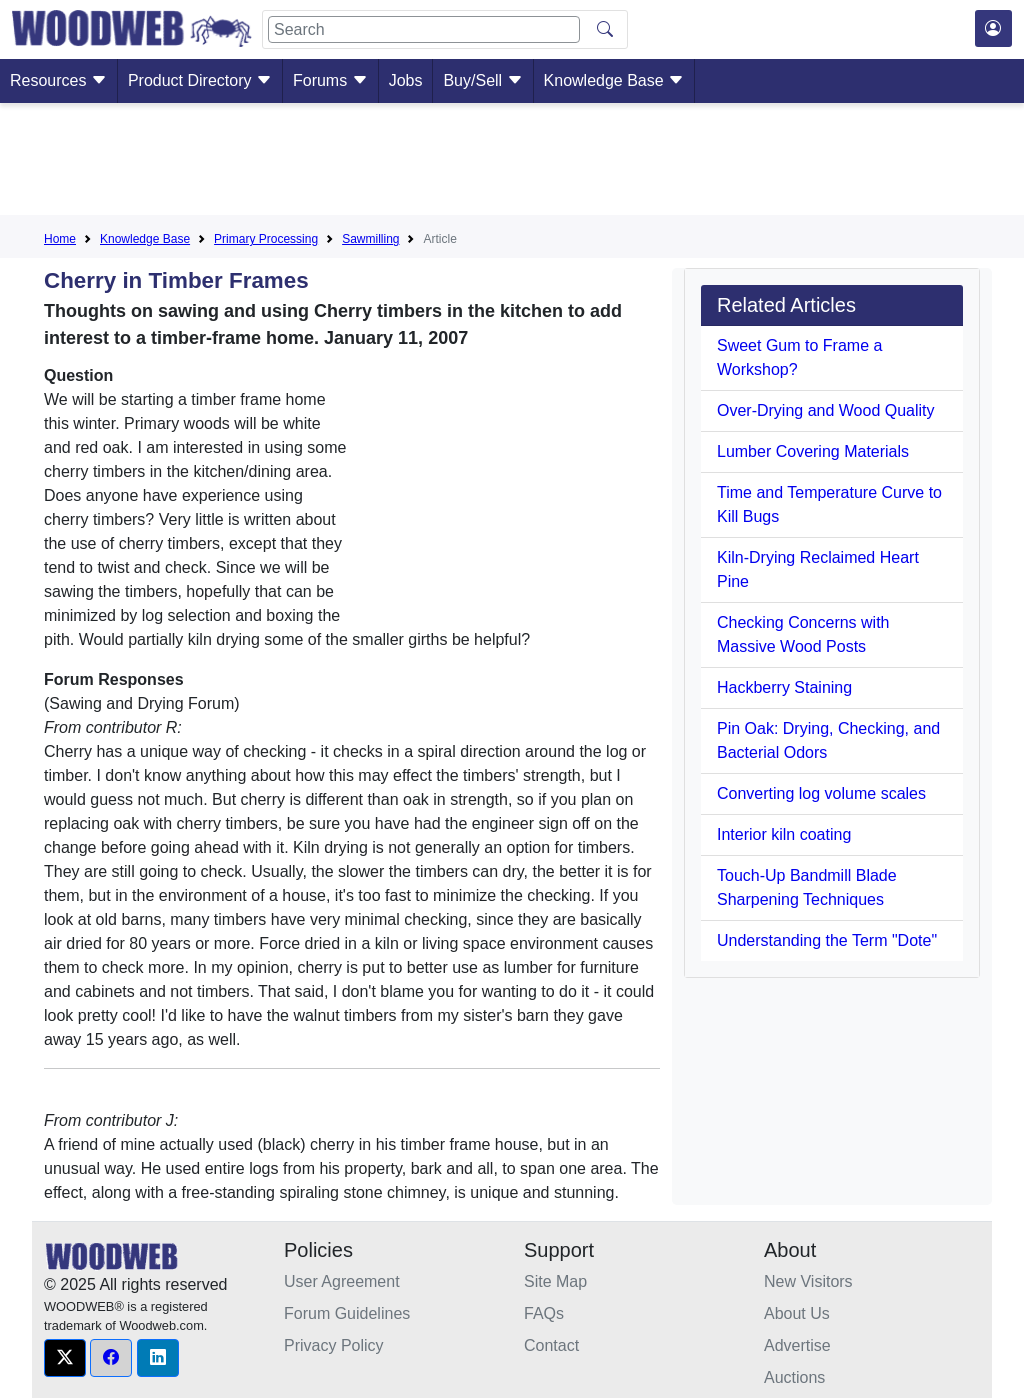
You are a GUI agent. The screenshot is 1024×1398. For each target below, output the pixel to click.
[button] (65, 1358)
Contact (551, 1345)
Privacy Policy (334, 1345)
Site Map (555, 1281)
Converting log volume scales (821, 793)
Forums (330, 80)
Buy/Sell (482, 80)
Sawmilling (370, 239)
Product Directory (200, 80)
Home (60, 239)
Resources (58, 80)
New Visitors (808, 1281)
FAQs (544, 1313)
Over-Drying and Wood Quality (826, 410)
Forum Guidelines (347, 1313)
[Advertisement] (512, 163)
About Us (797, 1313)
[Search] (424, 29)
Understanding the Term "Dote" (827, 940)
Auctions (794, 1377)
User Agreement (342, 1281)
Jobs (406, 80)
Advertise (797, 1345)
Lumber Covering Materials (813, 451)
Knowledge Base (614, 80)
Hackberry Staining (784, 687)
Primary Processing (266, 239)
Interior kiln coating (784, 834)
